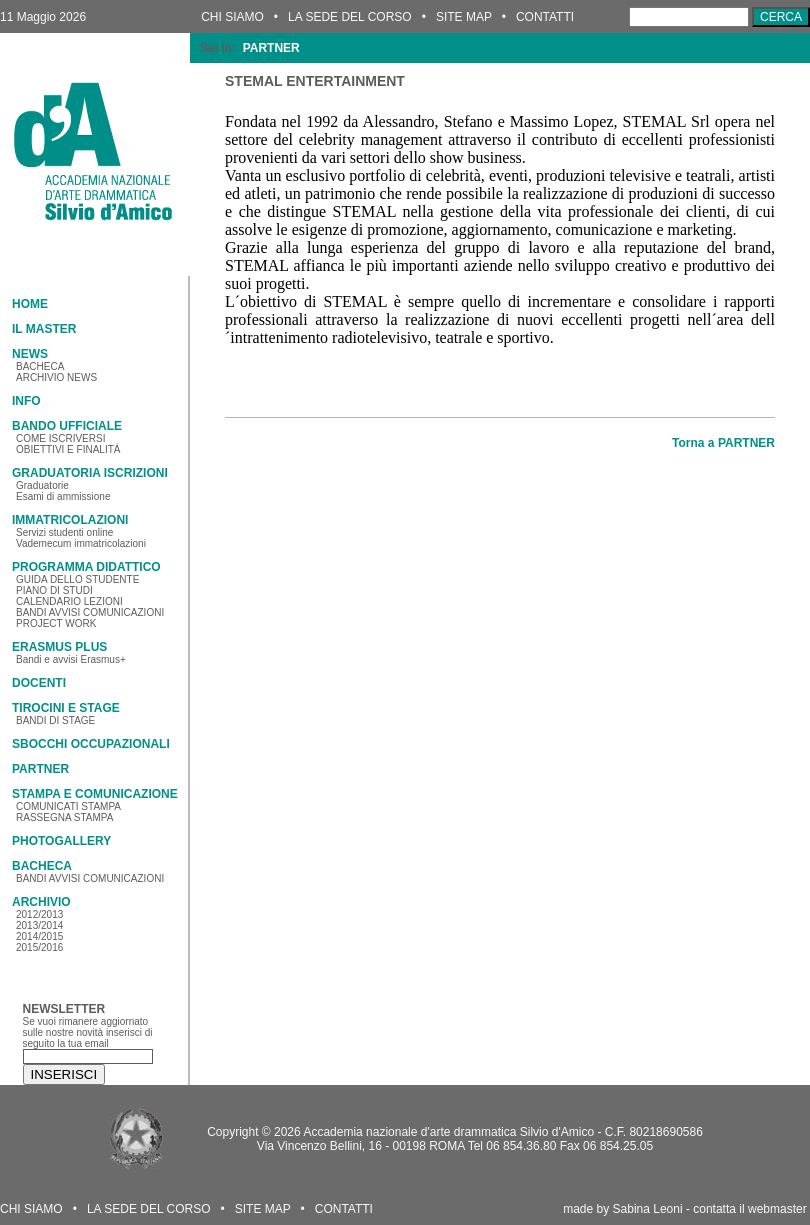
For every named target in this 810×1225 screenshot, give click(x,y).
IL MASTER (44, 329)
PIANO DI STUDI (54, 590)
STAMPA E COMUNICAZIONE (95, 794)
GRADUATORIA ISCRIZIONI (90, 473)
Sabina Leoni (648, 1209)
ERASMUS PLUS (59, 647)
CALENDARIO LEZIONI (69, 601)
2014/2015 (39, 936)
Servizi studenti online (64, 532)
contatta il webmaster (749, 1209)
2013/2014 (39, 925)
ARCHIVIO (41, 902)
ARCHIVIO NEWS (56, 377)
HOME (30, 304)
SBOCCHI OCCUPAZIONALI (91, 744)
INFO (26, 401)
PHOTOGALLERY (61, 841)
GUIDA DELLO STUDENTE (77, 579)
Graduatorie (42, 485)
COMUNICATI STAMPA (68, 806)
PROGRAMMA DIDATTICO (86, 567)
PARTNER (40, 769)
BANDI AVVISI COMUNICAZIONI (90, 612)
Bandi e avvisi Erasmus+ (71, 659)
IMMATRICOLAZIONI (70, 520)
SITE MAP (464, 17)
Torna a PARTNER (723, 443)
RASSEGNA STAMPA (64, 817)
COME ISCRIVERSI (60, 438)
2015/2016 (39, 947)
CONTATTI (545, 17)
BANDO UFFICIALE (67, 426)
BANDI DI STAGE (55, 720)
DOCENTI (39, 683)
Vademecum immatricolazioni (81, 543)
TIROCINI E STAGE (66, 708)
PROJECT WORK (56, 623)
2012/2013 (39, 914)
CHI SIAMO (232, 17)
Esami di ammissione (63, 496)
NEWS (30, 354)
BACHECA (40, 366)
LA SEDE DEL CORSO (350, 17)
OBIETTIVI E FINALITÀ (68, 449)
